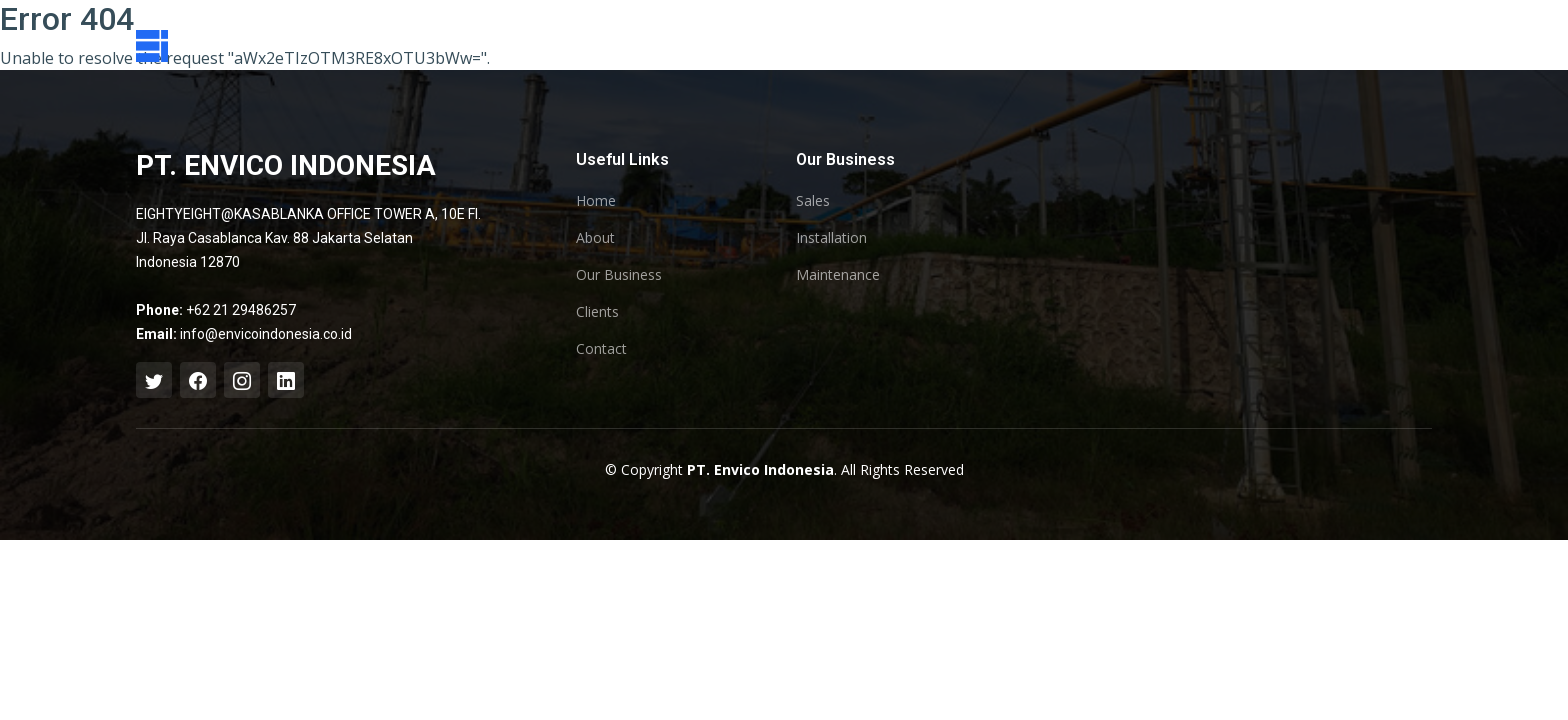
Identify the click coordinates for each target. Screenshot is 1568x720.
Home (596, 201)
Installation (831, 238)
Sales (813, 201)
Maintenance (838, 275)
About (595, 238)
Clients (597, 312)
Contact (601, 349)
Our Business (619, 275)
